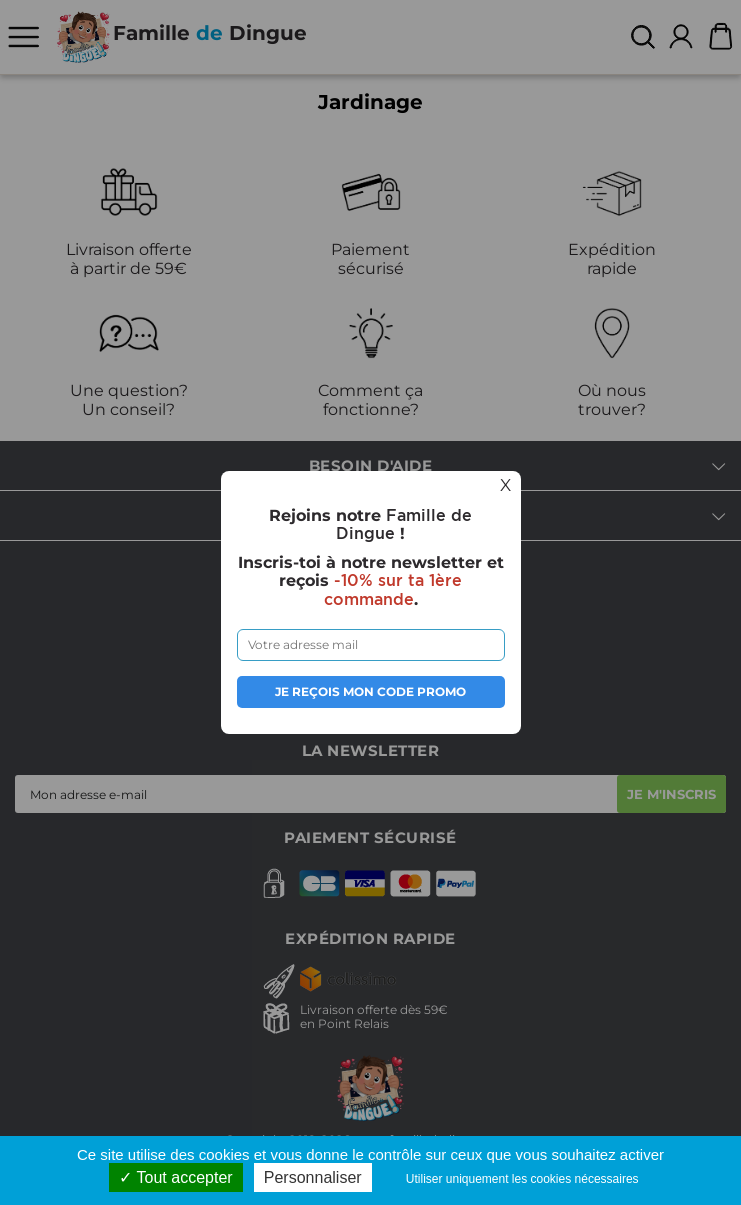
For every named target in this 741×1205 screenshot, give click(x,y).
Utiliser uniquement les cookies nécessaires (522, 1179)
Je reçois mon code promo (370, 691)
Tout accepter (175, 1177)
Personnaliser (313, 1177)
